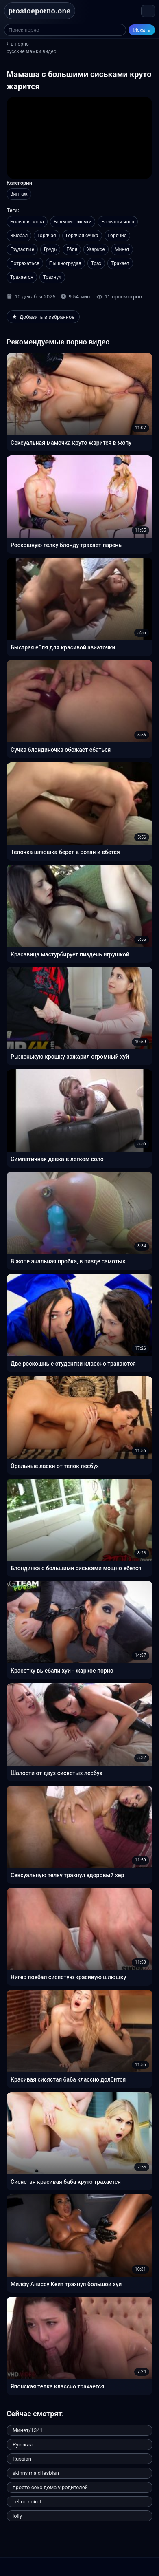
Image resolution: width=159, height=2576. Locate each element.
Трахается (21, 277)
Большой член (117, 222)
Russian (22, 2459)
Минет (122, 249)
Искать (141, 30)
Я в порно (18, 44)
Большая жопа (27, 222)
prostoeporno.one (40, 11)
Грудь (50, 249)
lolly (17, 2516)
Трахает (120, 263)
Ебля (71, 249)
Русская (23, 2444)
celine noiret (27, 2502)
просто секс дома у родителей (50, 2487)
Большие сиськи (72, 222)
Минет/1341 (28, 2430)
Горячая (46, 235)
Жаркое (96, 249)
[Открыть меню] (148, 11)
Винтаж (19, 194)
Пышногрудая (65, 263)
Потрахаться (24, 263)
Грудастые (22, 249)
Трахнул (52, 277)
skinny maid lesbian (36, 2473)
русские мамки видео (32, 51)
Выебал (19, 235)
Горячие (117, 235)
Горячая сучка (82, 235)
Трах (96, 263)
